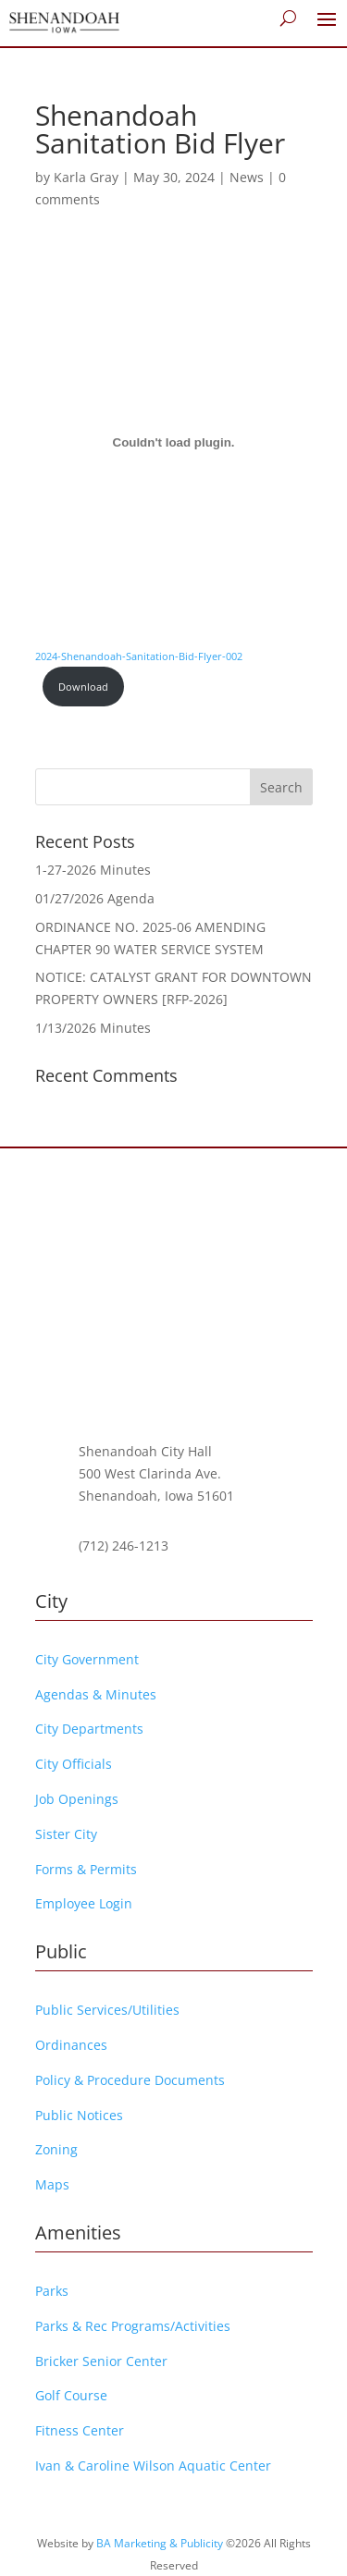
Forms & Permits (86, 1869)
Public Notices (79, 2115)
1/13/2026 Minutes (93, 1028)
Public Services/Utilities (107, 2009)
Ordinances (71, 2045)
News (246, 177)
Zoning (56, 2149)
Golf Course (71, 2395)
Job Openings (76, 1799)
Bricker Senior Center (101, 2361)
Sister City (66, 1834)
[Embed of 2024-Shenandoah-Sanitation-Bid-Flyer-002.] (174, 443)
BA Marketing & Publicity (159, 2543)
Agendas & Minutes (95, 1694)
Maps (52, 2184)
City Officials (73, 1764)
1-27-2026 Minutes (93, 869)
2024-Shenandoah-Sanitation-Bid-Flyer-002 (138, 656)
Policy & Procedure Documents (130, 2080)
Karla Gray (86, 177)
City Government (87, 1659)
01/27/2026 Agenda (95, 898)
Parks (51, 2291)
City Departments (89, 1728)
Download (83, 686)
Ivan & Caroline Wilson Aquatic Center (153, 2465)
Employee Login (83, 1903)
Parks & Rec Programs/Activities (132, 2326)
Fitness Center (79, 2430)
